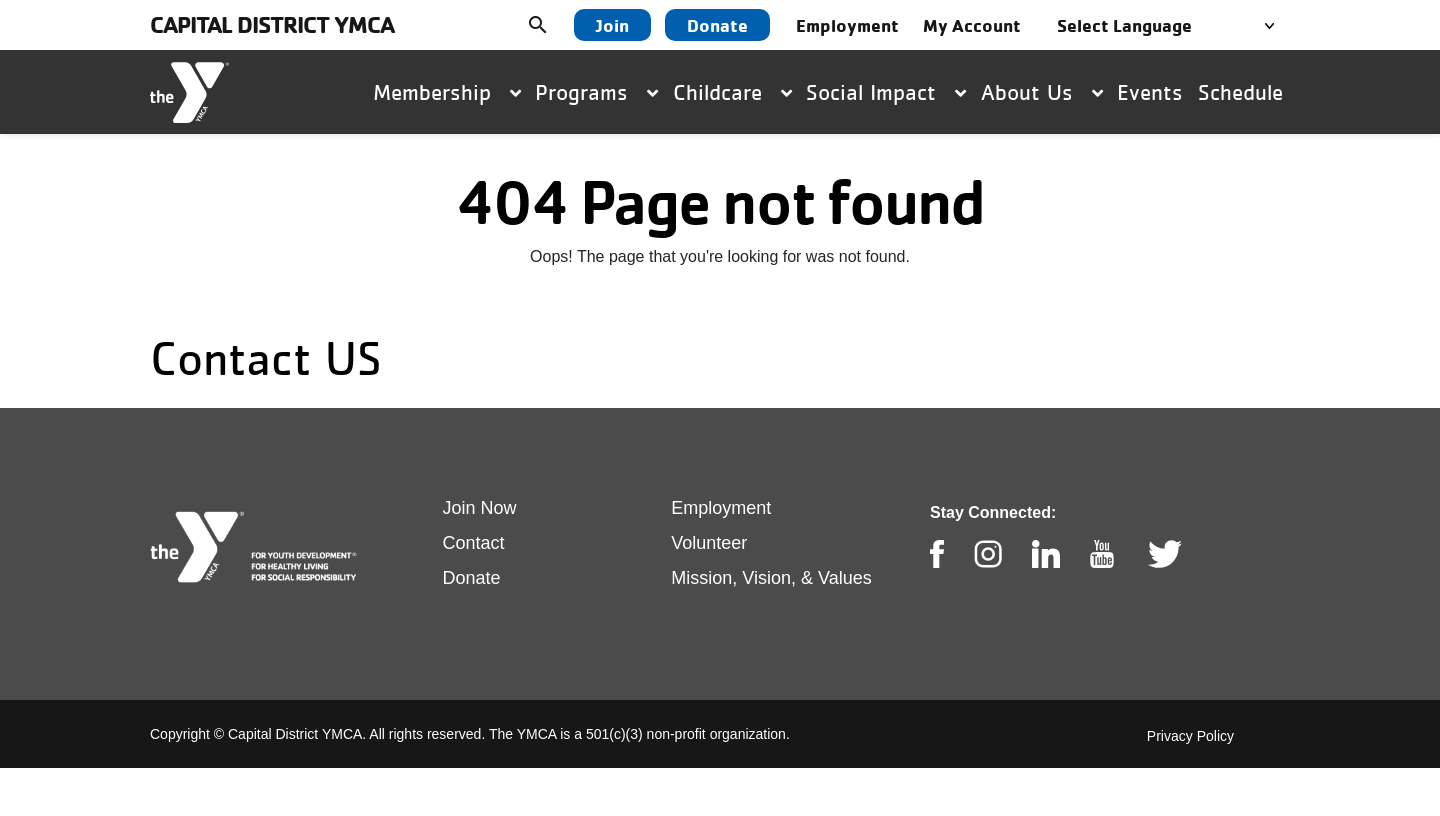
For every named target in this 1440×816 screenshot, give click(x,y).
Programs (596, 92)
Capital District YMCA (272, 24)
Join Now (480, 508)
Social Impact (886, 92)
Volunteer (709, 543)
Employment (721, 508)
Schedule (1240, 92)
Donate (717, 25)
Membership (447, 92)
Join (612, 25)
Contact (474, 543)
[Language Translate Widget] (1171, 25)
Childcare (732, 92)
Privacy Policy (1190, 736)
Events (1150, 92)
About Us (1042, 92)
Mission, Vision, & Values (771, 578)
